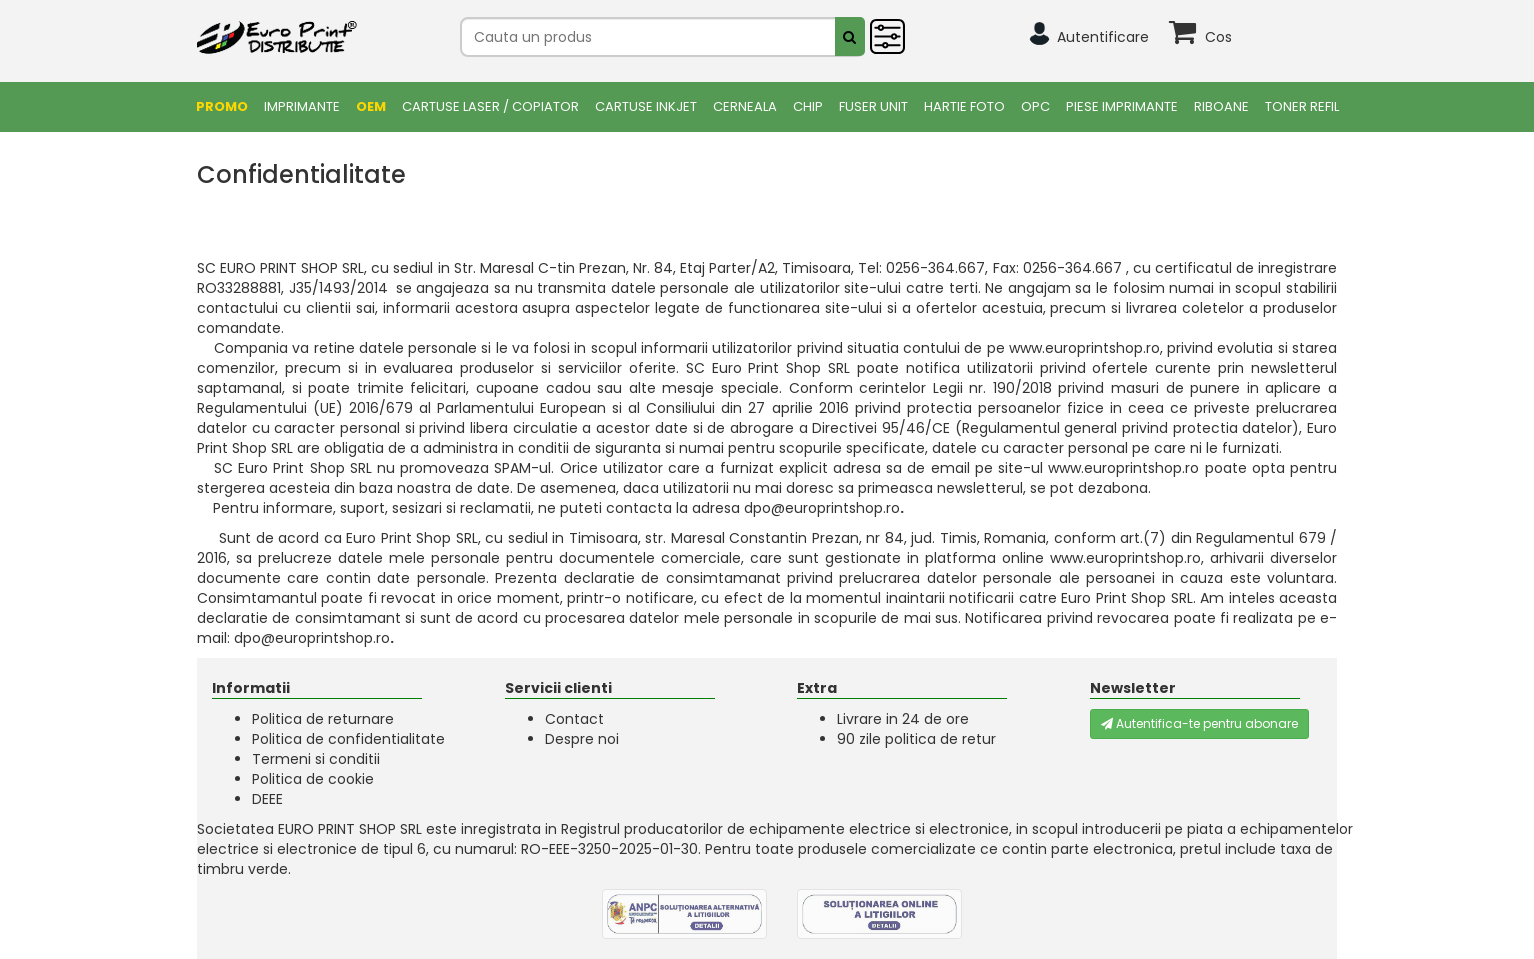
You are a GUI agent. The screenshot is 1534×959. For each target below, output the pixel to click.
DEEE (267, 799)
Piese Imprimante (1122, 106)
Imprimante (302, 106)
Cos (1218, 37)
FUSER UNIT (873, 106)
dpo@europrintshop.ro (822, 508)
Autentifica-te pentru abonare (1199, 723)
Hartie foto (964, 106)
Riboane (1221, 106)
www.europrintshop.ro (1084, 348)
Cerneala (745, 106)
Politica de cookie (313, 779)
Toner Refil (1302, 106)
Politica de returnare (323, 719)
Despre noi (582, 739)
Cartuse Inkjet (646, 106)
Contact (574, 719)
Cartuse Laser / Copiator (490, 106)
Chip (808, 106)
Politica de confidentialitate (348, 739)
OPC (1035, 106)
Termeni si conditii (316, 759)
